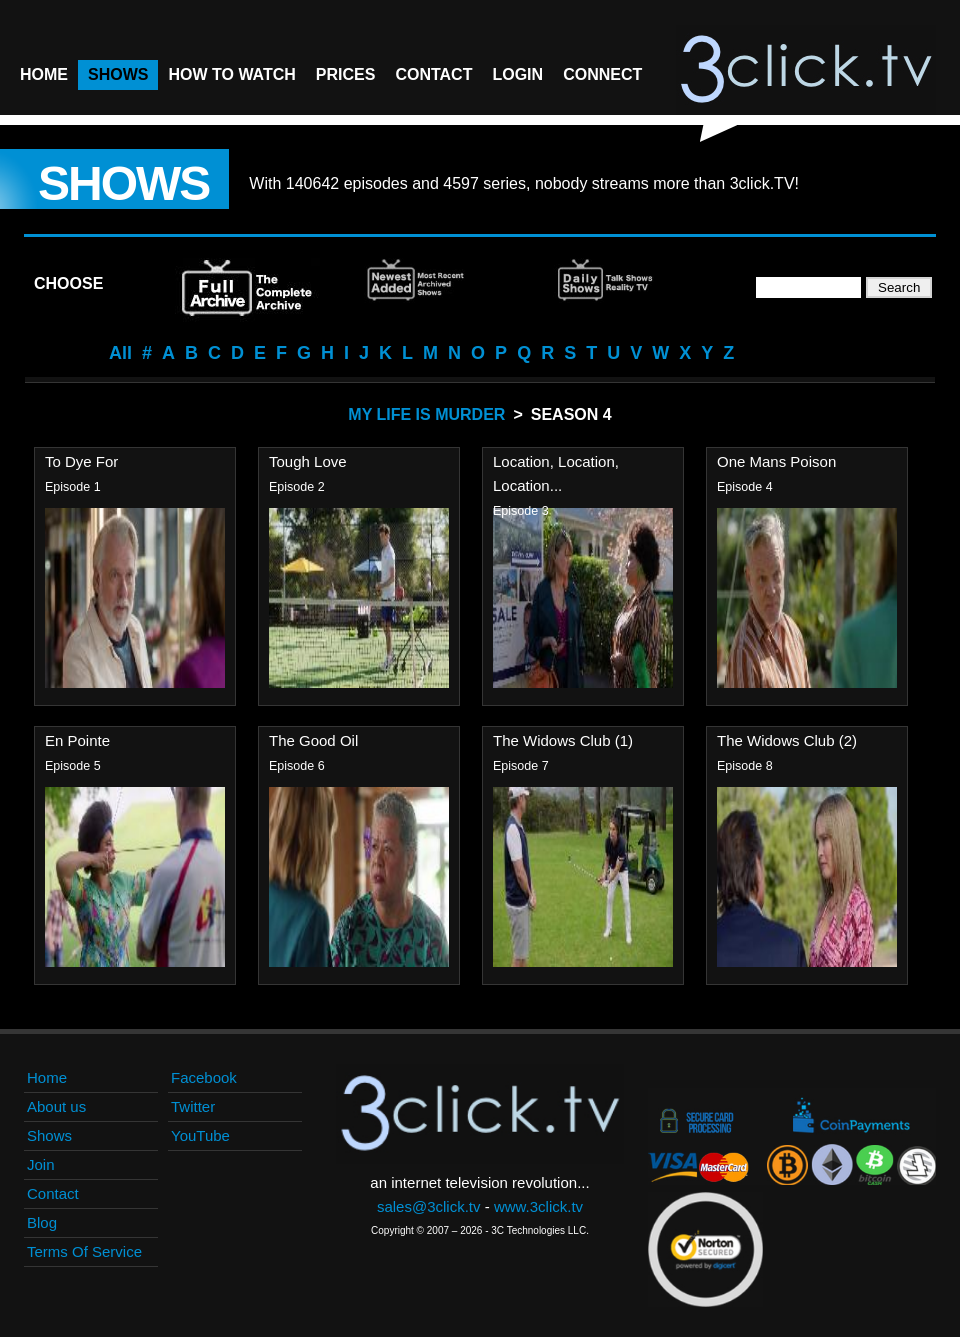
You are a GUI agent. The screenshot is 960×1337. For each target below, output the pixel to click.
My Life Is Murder (426, 414)
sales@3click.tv (429, 1206)
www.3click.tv (538, 1206)
